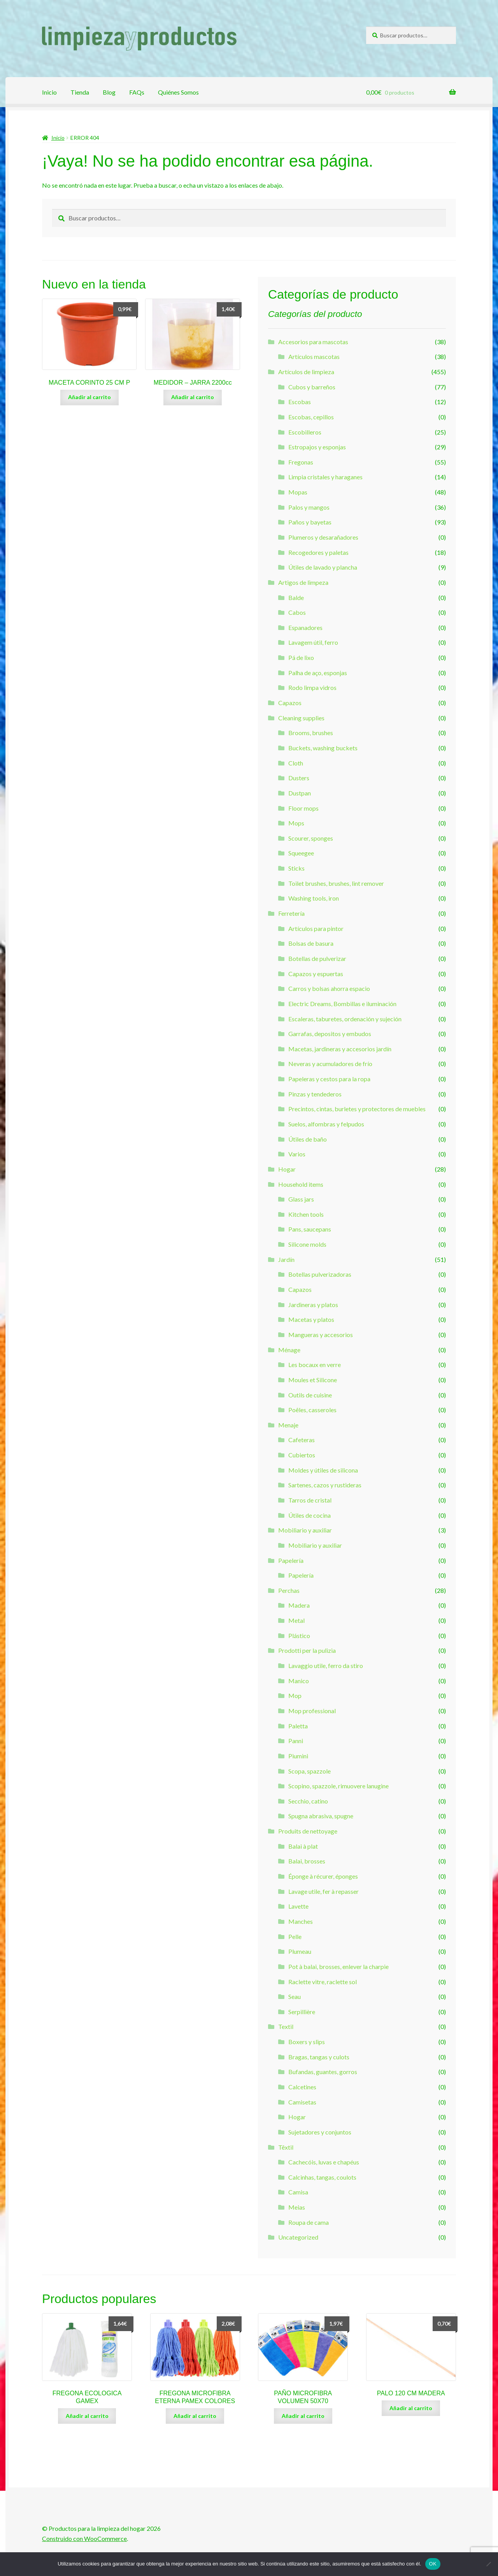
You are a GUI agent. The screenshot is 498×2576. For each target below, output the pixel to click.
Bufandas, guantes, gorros (322, 2071)
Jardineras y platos (313, 1304)
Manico (298, 1680)
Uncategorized (298, 2237)
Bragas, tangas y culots (318, 2056)
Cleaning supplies (301, 717)
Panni (295, 1740)
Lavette (298, 1906)
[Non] (488, 2564)
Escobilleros (304, 432)
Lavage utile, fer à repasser (323, 1891)
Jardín (286, 1259)
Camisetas (302, 2102)
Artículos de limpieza (306, 371)
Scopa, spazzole (309, 1771)
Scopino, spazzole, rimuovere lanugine (338, 1785)
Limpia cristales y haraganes (325, 476)
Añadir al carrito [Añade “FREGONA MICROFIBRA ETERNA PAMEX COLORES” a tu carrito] (195, 2415)
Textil (285, 2026)
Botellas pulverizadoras (319, 1274)
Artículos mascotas (314, 356)
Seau (294, 1996)
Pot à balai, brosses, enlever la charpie (338, 1966)
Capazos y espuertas (315, 973)
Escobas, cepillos (311, 417)
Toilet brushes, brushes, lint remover (336, 883)
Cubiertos (301, 1455)
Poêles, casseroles (312, 1409)
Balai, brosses (306, 1861)
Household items (300, 1184)
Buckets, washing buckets (323, 747)
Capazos (290, 702)
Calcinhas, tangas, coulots (322, 2177)
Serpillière (301, 2011)
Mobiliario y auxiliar (305, 1530)
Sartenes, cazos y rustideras (324, 1485)
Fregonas (300, 462)
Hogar (287, 1169)
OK (433, 2564)
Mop (295, 1695)
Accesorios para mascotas (313, 341)
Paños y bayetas (309, 522)
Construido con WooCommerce (84, 2538)
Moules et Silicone (312, 1379)
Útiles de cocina (309, 1515)
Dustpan (299, 793)
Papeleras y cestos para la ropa (329, 1078)
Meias (296, 2207)
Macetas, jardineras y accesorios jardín (339, 1048)
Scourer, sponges (310, 838)
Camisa (298, 2192)
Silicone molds (307, 1244)
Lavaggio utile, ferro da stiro (325, 1665)
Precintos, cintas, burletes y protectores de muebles (357, 1108)
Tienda (79, 92)
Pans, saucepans (309, 1229)
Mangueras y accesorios (320, 1334)
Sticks (296, 868)
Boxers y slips (306, 2041)
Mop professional (312, 1710)
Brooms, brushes (310, 732)
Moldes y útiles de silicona (323, 1470)
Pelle (295, 1936)
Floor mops (303, 808)
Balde (296, 597)
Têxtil (285, 2147)
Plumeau (299, 1951)
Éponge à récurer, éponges (323, 1876)
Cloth (295, 763)
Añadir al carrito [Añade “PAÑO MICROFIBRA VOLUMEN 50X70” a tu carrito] (303, 2415)
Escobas (299, 401)
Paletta (298, 1726)
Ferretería (291, 913)
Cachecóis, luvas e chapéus (323, 2162)
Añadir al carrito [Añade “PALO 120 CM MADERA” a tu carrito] (410, 2408)
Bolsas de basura (310, 943)
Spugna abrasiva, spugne (320, 1815)
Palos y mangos (309, 507)
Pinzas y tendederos (315, 1094)
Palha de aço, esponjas (317, 672)
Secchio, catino (308, 1801)
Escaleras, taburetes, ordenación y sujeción (345, 1018)
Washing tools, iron (313, 898)
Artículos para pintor (316, 928)
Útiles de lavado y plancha (322, 567)
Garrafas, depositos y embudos (329, 1033)
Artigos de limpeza (303, 582)
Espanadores (305, 627)
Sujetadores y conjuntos (319, 2132)
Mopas (297, 492)
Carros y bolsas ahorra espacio (329, 988)
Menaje (288, 1425)
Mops (296, 823)
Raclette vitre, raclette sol (322, 1981)
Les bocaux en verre (314, 1364)
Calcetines (302, 2086)
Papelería (290, 1560)
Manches (300, 1921)
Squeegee (301, 853)
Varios (296, 1154)
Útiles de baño (307, 1139)
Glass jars (301, 1199)
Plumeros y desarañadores (323, 537)
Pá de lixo (301, 657)
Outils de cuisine (310, 1395)
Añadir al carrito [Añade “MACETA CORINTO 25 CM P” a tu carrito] (89, 397)
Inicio (49, 92)
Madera (299, 1605)
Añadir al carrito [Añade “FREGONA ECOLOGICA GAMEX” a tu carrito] (87, 2415)
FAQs (136, 92)
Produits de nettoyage (307, 1831)
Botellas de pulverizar (317, 958)
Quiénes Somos (178, 92)
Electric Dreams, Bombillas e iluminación (342, 1003)
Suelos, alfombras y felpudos (326, 1124)
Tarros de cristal (309, 1500)
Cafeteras (301, 1439)
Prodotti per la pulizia (307, 1650)
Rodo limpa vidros (312, 687)
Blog (109, 92)
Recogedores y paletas (318, 552)
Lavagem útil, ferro (313, 642)
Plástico (299, 1635)
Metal (296, 1620)
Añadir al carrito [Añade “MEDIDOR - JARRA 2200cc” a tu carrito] (192, 397)
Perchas (289, 1590)
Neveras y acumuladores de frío (330, 1063)
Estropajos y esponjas (317, 446)
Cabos (297, 612)
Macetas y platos (311, 1319)
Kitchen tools (306, 1214)
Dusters (298, 777)
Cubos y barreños (311, 387)
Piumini (298, 1756)
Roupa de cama (308, 2222)
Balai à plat (303, 1846)
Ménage (289, 1349)
